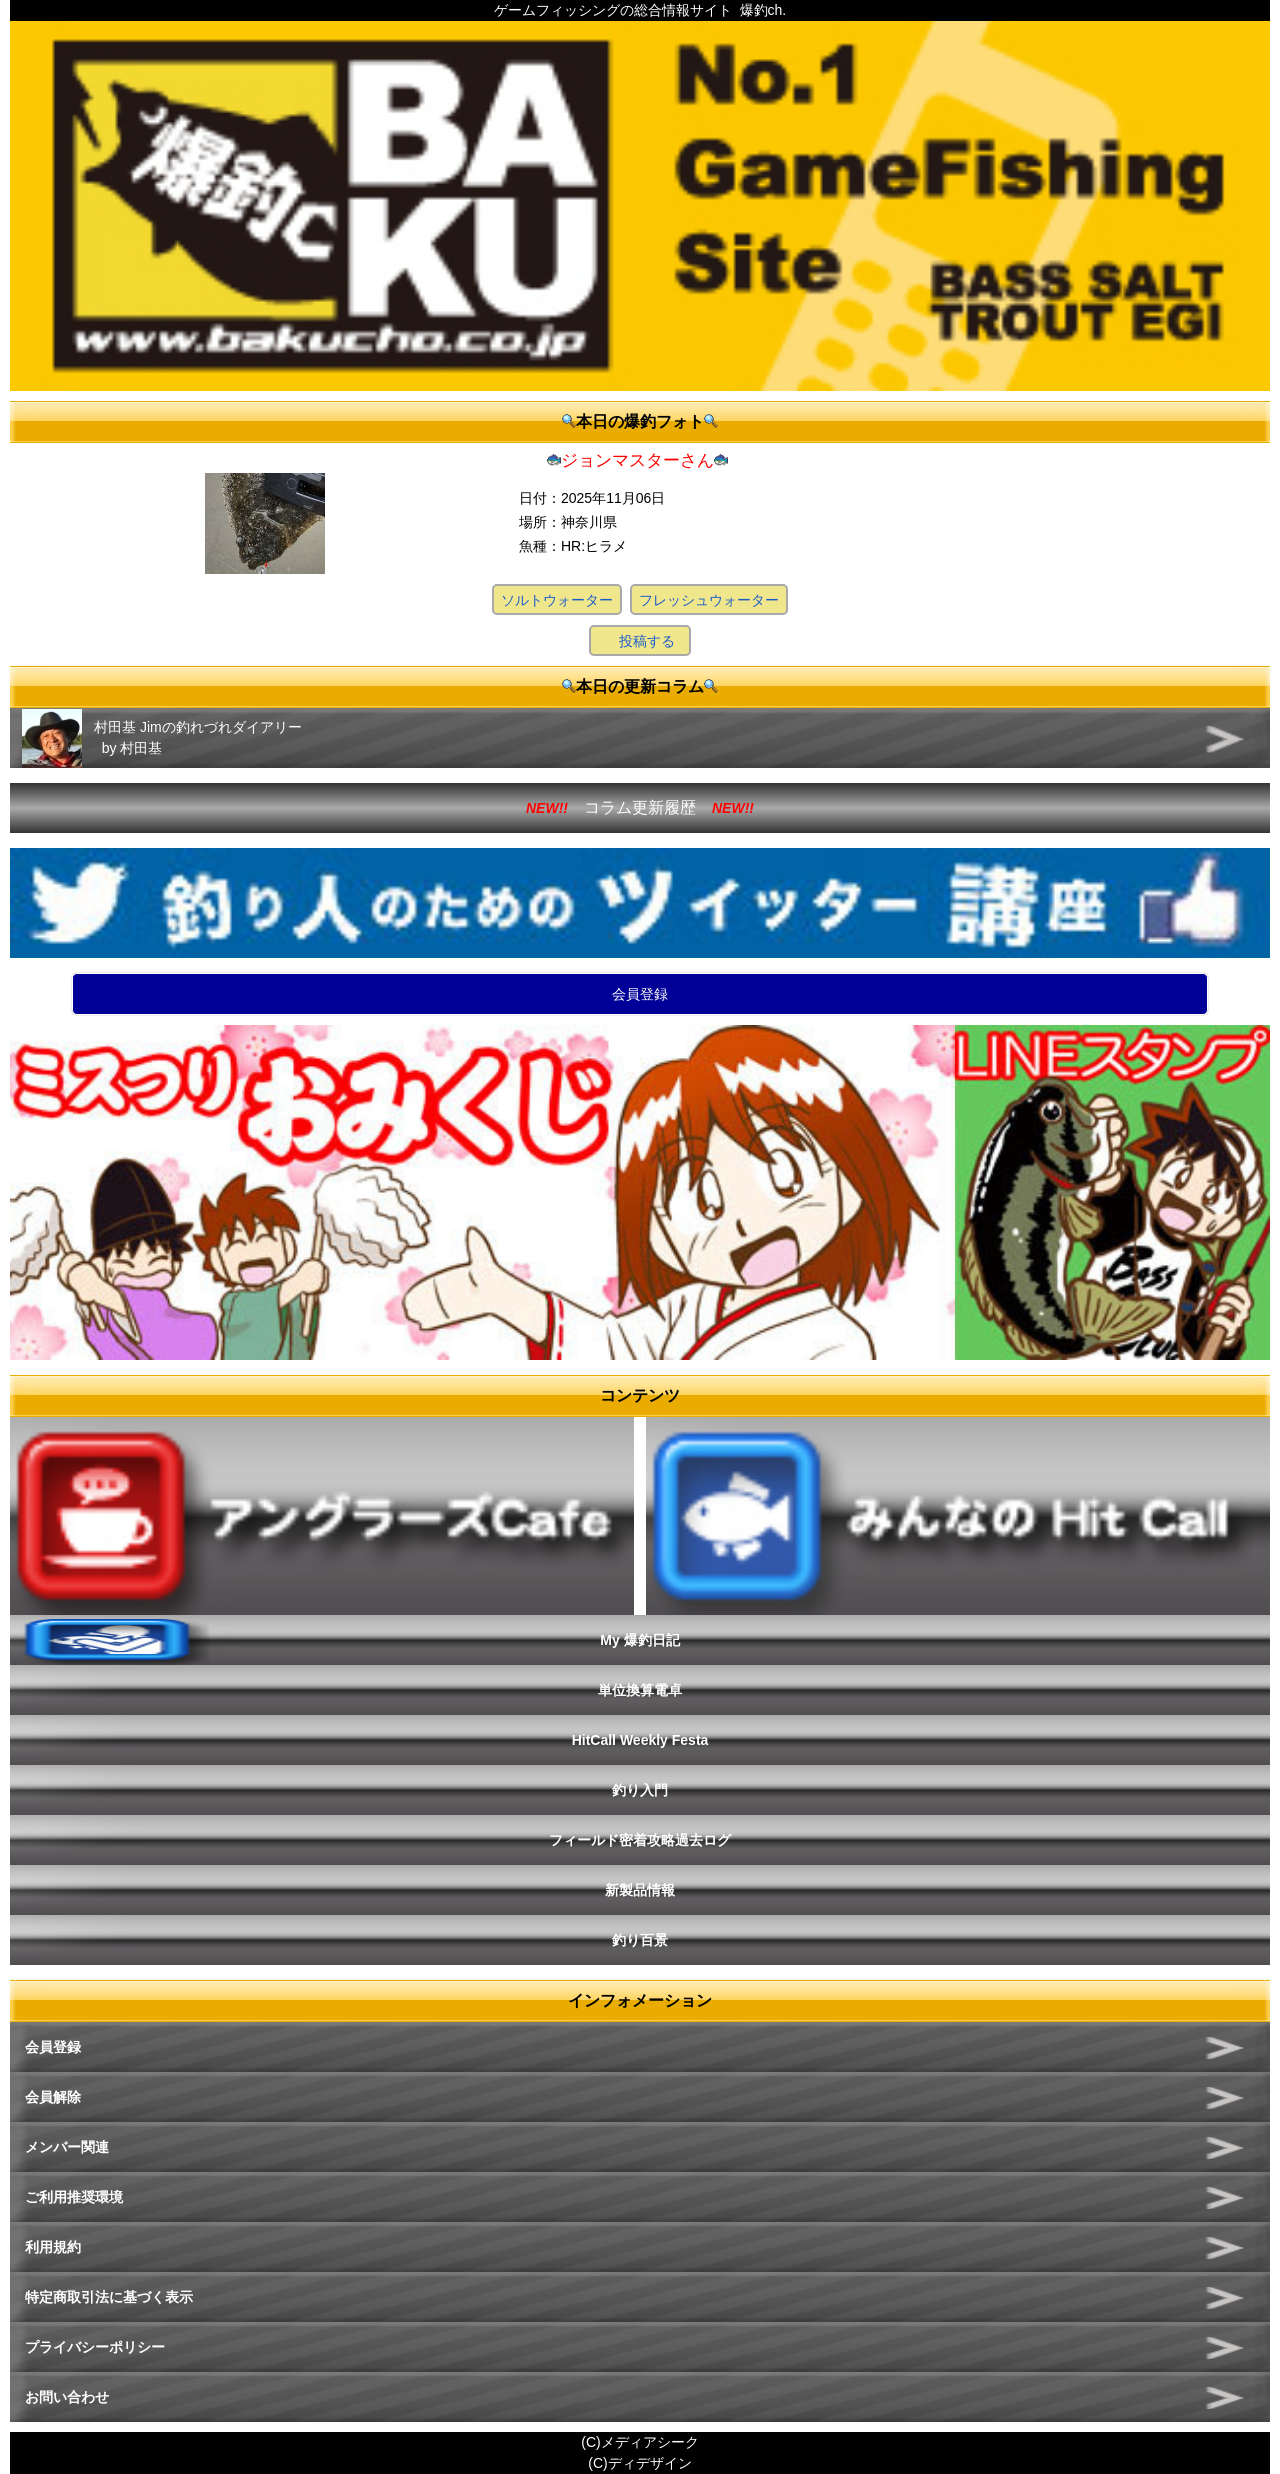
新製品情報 (640, 1890)
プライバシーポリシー (95, 2347)
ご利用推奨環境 (74, 2197)
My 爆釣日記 (639, 1640)
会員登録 (640, 994)
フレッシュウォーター (709, 600)
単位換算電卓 (640, 1690)
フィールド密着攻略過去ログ (640, 1840)
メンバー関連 (67, 2147)
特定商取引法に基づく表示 (109, 2297)
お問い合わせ (67, 2397)
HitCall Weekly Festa (640, 1740)
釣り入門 (640, 1790)
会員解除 (53, 2097)
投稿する (647, 641)
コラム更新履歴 (640, 807)
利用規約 (53, 2247)
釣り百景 (640, 1940)
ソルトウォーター (557, 600)
